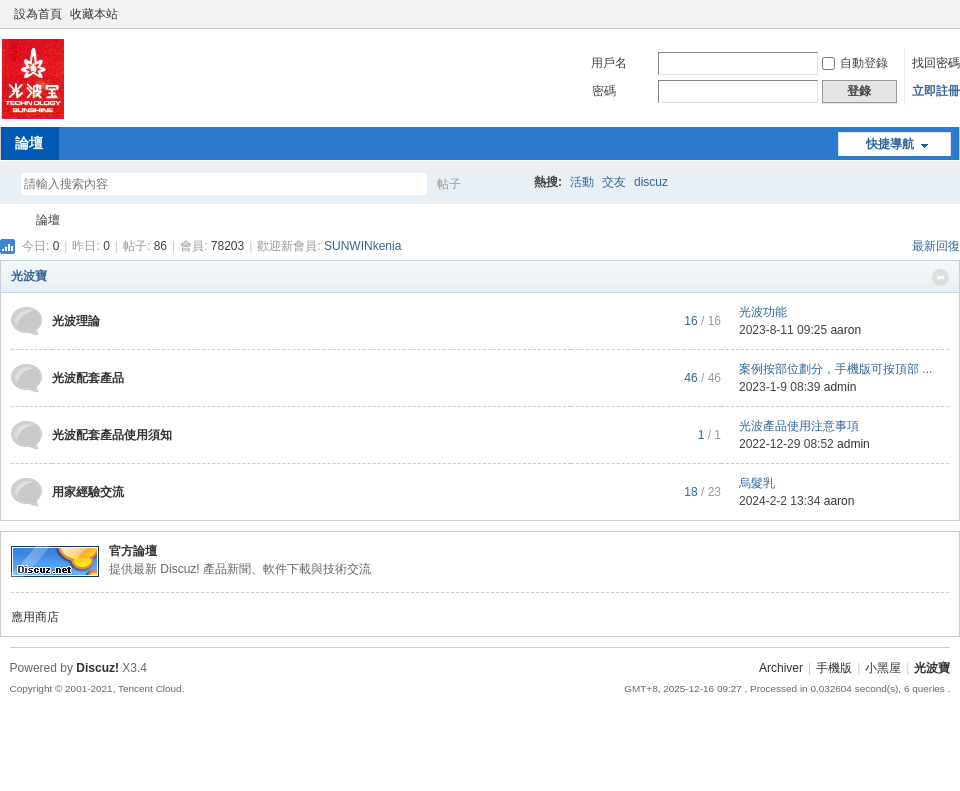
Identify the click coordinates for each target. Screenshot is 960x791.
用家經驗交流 (88, 492)
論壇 (29, 143)
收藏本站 (94, 14)
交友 (614, 182)
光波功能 (763, 312)
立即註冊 (936, 91)
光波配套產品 (88, 378)
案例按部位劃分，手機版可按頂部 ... (835, 369)
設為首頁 (38, 14)
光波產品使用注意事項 (799, 426)
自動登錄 (855, 63)
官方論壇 (133, 551)
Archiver (781, 668)
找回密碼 (936, 63)
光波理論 (76, 321)
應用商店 (35, 617)
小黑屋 (883, 668)
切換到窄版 (938, 14)
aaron (845, 330)
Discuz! (97, 668)
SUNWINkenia (362, 246)
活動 (582, 182)
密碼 (604, 91)
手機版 (834, 668)
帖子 (449, 184)
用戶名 (609, 63)
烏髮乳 (757, 483)
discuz (651, 182)
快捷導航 (890, 144)
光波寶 (8, 220)
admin (840, 387)
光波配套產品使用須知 (112, 435)
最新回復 (936, 246)
